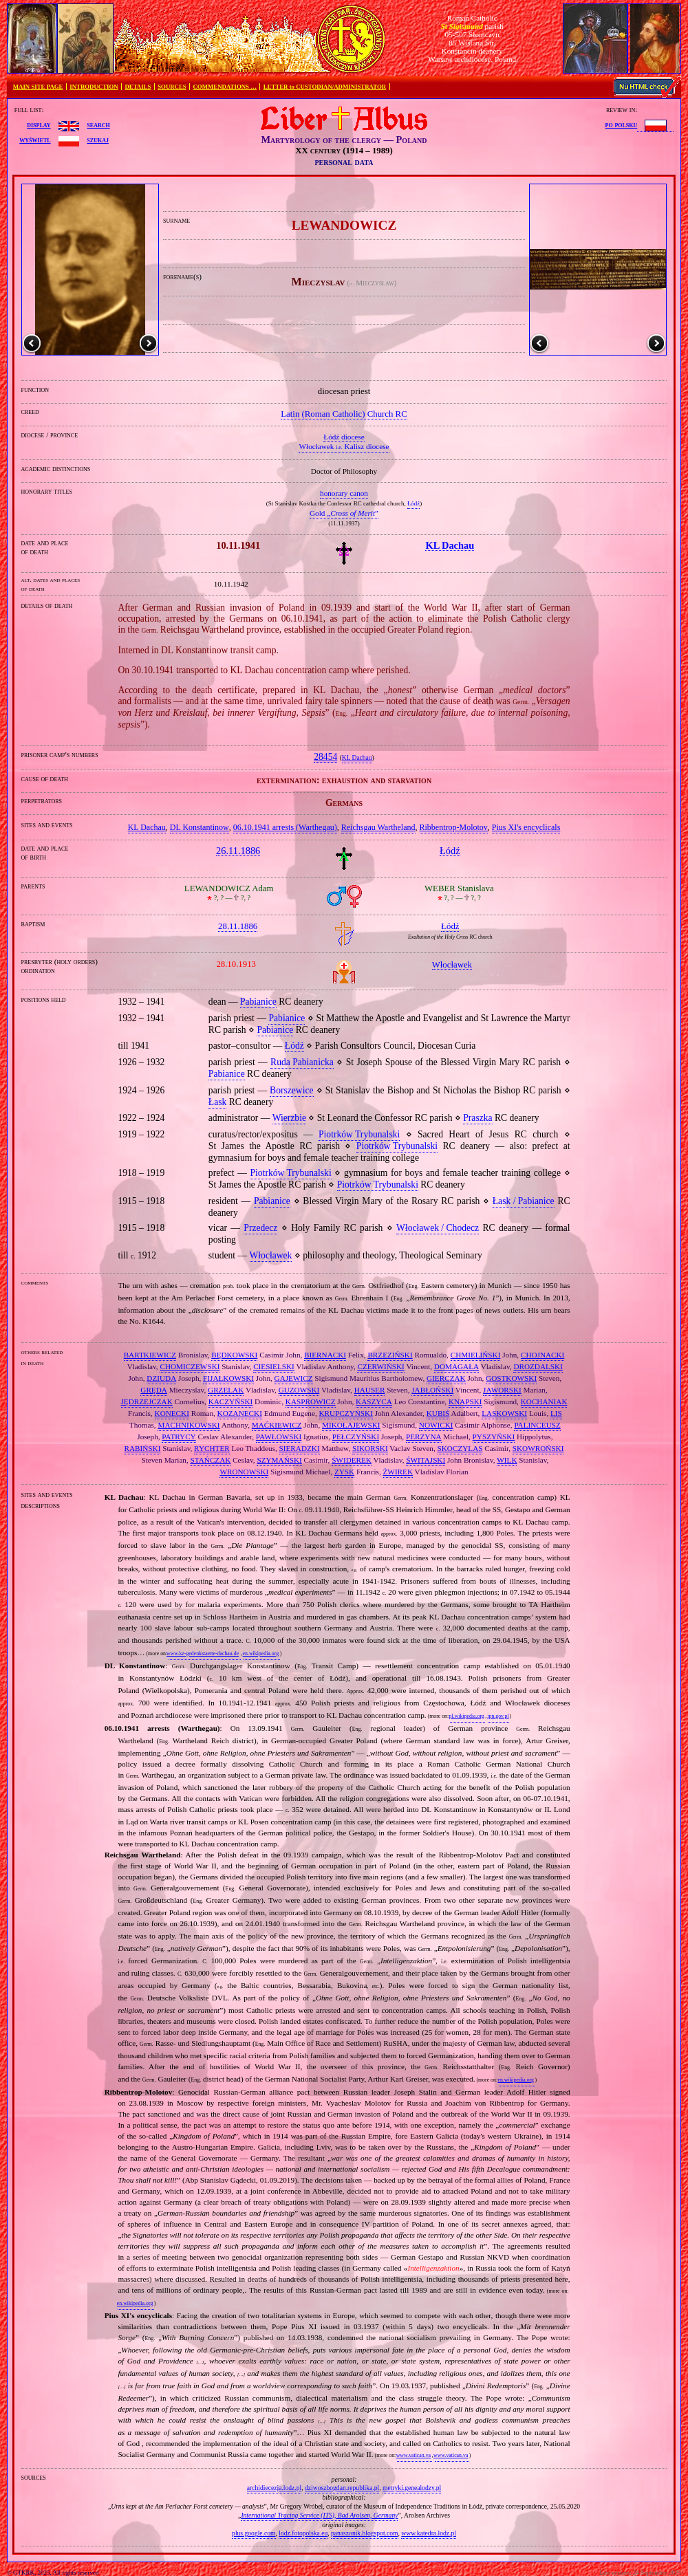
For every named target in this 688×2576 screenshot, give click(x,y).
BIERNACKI (325, 1355)
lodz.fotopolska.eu (303, 2533)
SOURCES (172, 86)
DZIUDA (161, 1378)
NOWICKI (436, 1425)
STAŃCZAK (211, 1460)
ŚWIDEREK (352, 1460)
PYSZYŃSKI (494, 1436)
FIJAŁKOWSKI (228, 1378)
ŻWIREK (398, 1471)
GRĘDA (153, 1390)
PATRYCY (178, 1436)
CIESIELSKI (273, 1366)
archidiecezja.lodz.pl (274, 2487)
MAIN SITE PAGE (38, 86)
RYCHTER (212, 1448)
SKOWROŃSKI (538, 1448)
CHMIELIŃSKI (476, 1355)
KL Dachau (357, 757)
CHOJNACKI (542, 1355)
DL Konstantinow (199, 827)
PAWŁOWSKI (278, 1436)
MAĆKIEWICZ (277, 1425)
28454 (325, 757)
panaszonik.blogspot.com (364, 2533)
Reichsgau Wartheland (378, 827)
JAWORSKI (502, 1390)
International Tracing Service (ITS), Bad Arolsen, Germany (319, 2515)
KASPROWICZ (311, 1401)
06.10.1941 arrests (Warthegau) (285, 827)
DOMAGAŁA (456, 1366)
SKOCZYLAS (460, 1448)
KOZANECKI (239, 1413)
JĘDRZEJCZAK (147, 1401)
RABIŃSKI (143, 1448)
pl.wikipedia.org (466, 1716)
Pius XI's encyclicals (526, 827)
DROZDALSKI (537, 1366)
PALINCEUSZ (537, 1425)
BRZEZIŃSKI (389, 1355)
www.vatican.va (413, 2455)
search (98, 124)
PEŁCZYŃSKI (355, 1436)
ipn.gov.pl (497, 1716)
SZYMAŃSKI (279, 1460)
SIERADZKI (299, 1448)
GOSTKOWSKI (511, 1378)
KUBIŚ (438, 1413)
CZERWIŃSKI (380, 1366)
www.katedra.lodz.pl (428, 2533)
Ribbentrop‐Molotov (454, 827)
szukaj (98, 139)
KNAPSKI (465, 1401)
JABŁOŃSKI (432, 1390)
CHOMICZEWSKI (189, 1366)
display (38, 124)
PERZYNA (424, 1436)
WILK (507, 1460)
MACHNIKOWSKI (188, 1425)
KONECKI (172, 1413)
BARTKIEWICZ (150, 1355)
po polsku (621, 124)
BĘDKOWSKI (234, 1355)
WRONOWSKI (243, 1471)
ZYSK (344, 1471)
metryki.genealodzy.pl (412, 2487)
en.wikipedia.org (261, 1653)
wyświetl (34, 139)
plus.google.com (253, 2533)
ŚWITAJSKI (425, 1460)
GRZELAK (226, 1390)
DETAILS (138, 86)
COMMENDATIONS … (225, 86)
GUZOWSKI (299, 1390)
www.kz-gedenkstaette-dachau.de (202, 1653)
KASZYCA (374, 1401)
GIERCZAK (446, 1378)
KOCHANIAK (544, 1401)
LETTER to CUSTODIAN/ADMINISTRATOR (325, 86)
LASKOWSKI (504, 1413)
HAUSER (369, 1390)
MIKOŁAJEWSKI (351, 1425)
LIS (556, 1413)
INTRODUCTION (93, 86)
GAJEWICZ (294, 1378)
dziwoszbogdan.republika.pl (342, 2487)
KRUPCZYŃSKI (346, 1413)
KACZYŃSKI (230, 1401)
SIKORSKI (370, 1448)
